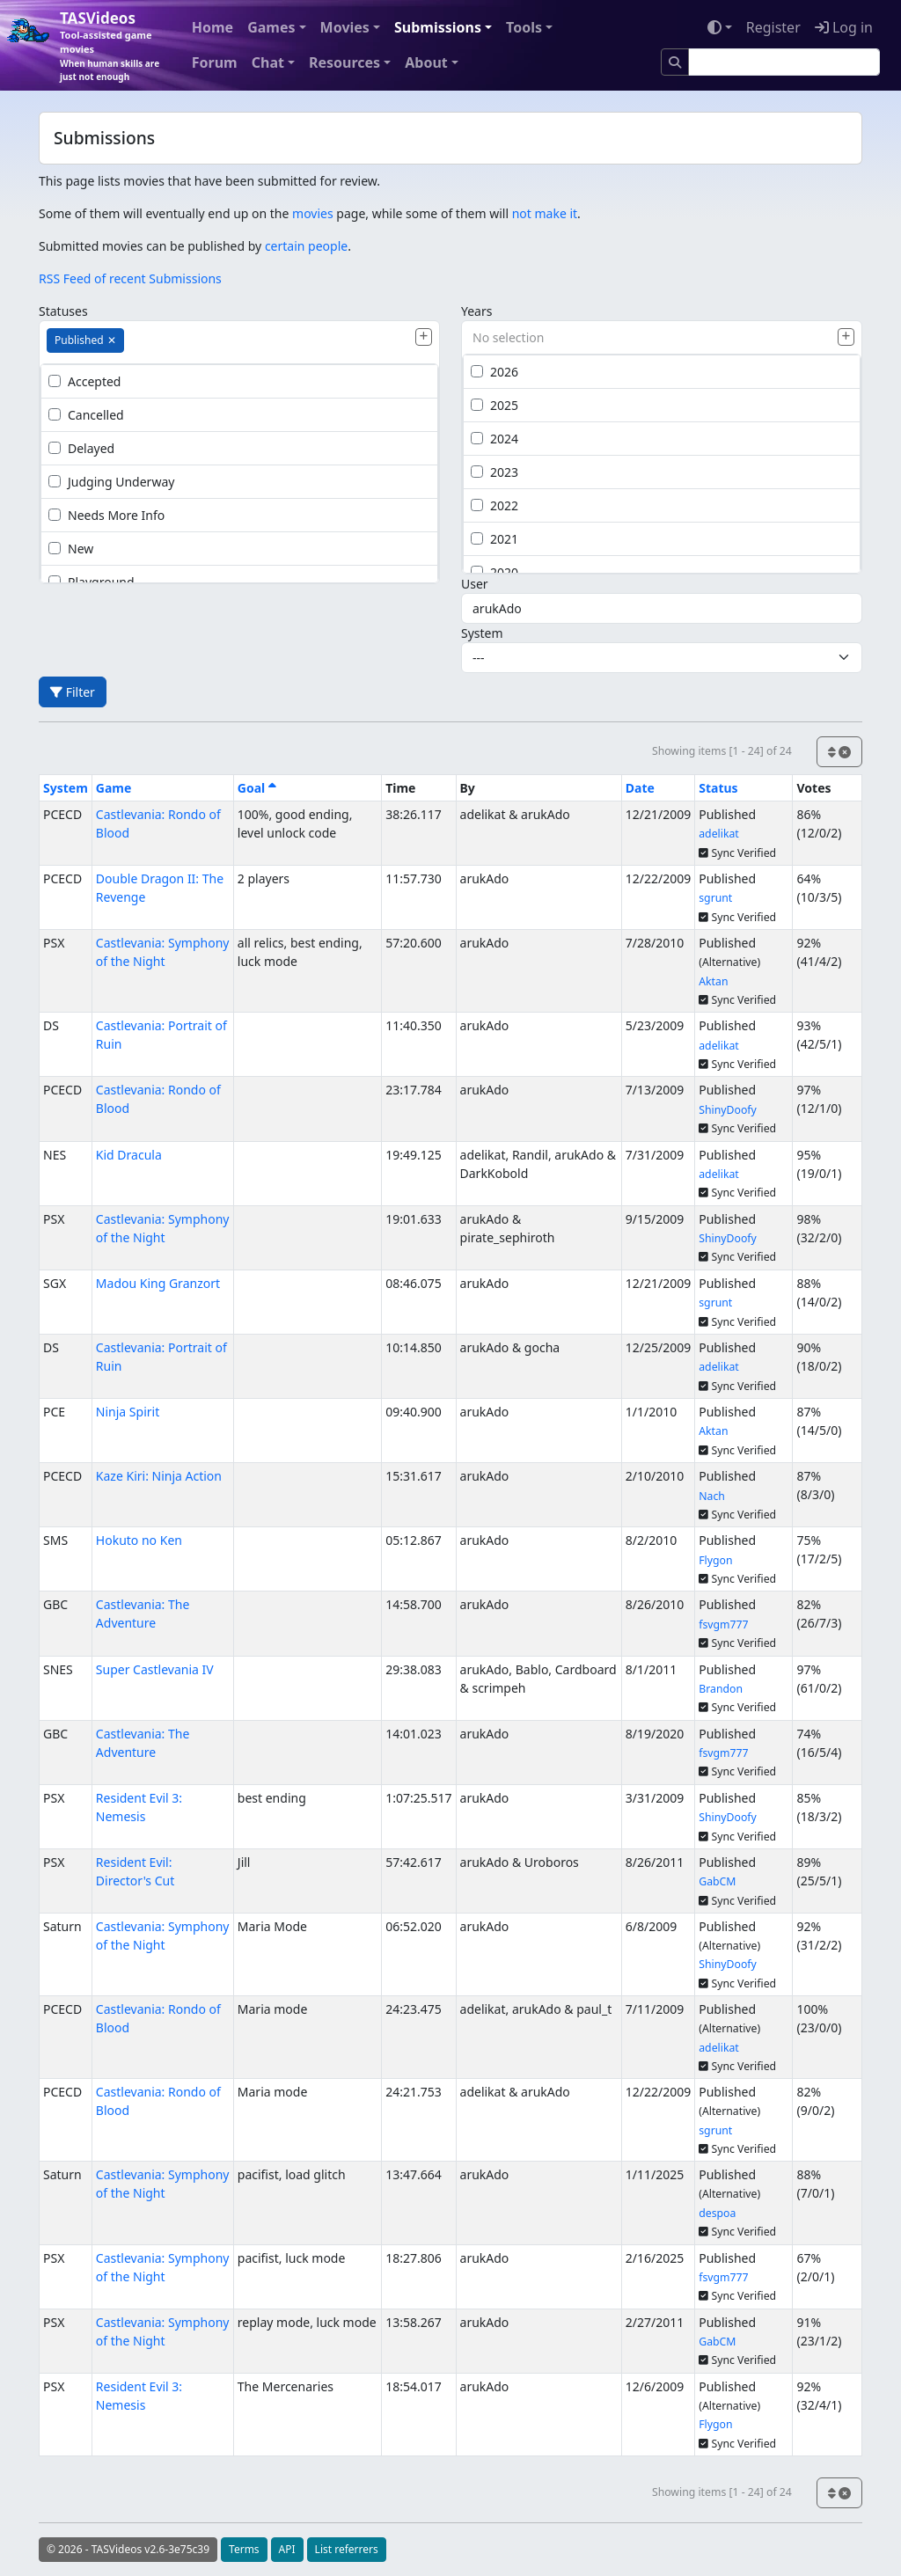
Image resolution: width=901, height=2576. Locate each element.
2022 (494, 505)
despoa (717, 2213)
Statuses (63, 311)
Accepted (84, 381)
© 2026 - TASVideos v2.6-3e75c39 (128, 2549)
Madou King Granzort (158, 1283)
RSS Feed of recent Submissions (130, 278)
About (426, 62)
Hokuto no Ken (139, 1540)
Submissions (437, 27)
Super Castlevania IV (155, 1669)
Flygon (715, 1560)
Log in (844, 27)
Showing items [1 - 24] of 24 (722, 750)
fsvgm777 (723, 1624)
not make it (544, 213)
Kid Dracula (129, 1154)
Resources (344, 62)
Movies (345, 27)
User (474, 583)
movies (312, 213)
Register (773, 27)
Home (212, 27)
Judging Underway (111, 481)
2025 (494, 405)
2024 (494, 438)
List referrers (346, 2549)
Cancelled (86, 414)
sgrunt (715, 897)
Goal (257, 787)
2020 (494, 572)
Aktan (713, 981)
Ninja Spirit (127, 1411)
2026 (494, 371)
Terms (244, 2549)
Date (640, 787)
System (482, 633)
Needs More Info (106, 515)
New (70, 548)
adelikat (718, 833)
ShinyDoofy (728, 1109)
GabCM (717, 1881)
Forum (215, 62)
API (287, 2549)
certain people (306, 246)
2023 (494, 472)
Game (114, 787)
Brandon (721, 1688)
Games (271, 27)
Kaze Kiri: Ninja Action (159, 1475)
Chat (268, 62)
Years (476, 311)
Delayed (81, 448)
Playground (91, 582)
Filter (72, 692)
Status (718, 787)
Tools (524, 27)
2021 (494, 539)
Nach (712, 1496)
